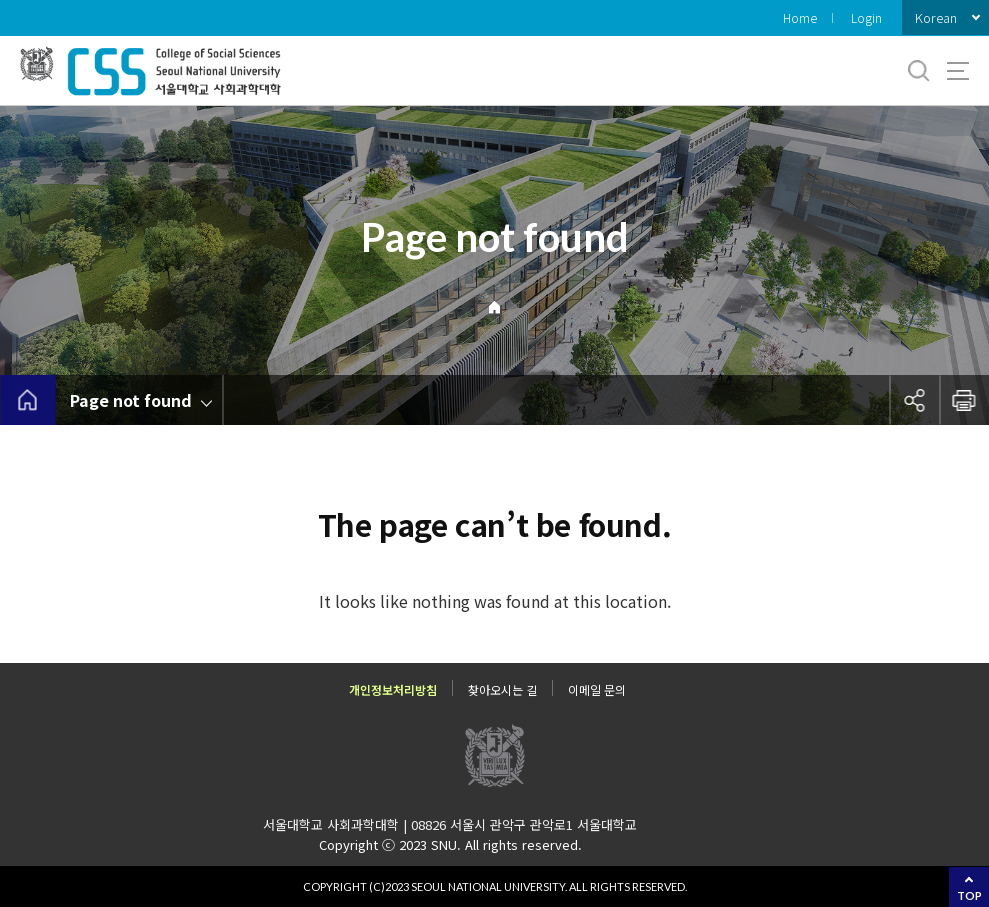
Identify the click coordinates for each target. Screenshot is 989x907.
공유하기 (914, 400)
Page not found (131, 400)
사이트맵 (958, 71)
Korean (936, 17)
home (27, 400)
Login (866, 17)
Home (800, 17)
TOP (969, 895)
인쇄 (964, 400)
